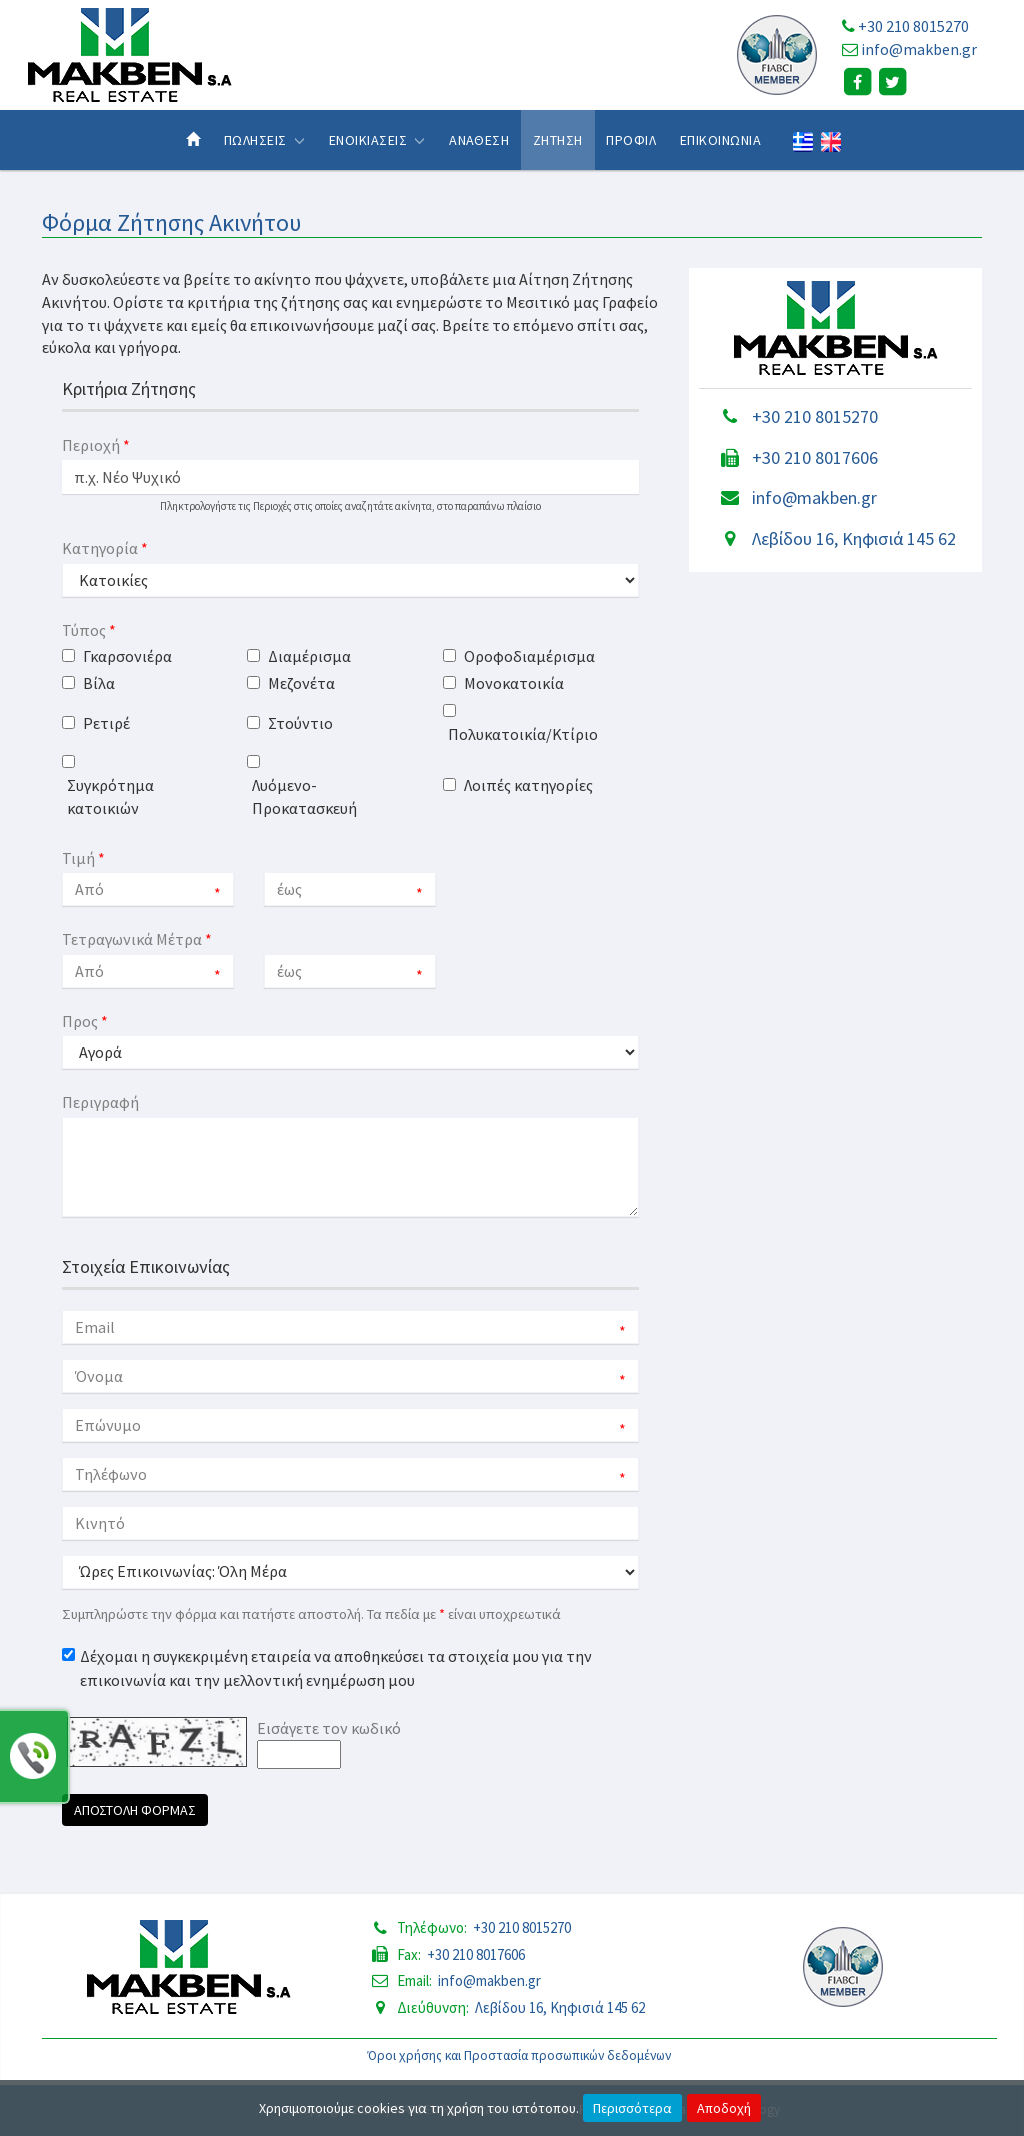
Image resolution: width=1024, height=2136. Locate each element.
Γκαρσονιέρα (127, 656)
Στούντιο (300, 723)
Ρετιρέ (106, 723)
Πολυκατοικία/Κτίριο (523, 734)
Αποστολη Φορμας (135, 1810)
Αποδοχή (724, 2108)
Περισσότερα (632, 2108)
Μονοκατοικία (514, 683)
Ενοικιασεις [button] (377, 140)
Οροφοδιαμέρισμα (529, 656)
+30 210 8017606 (815, 457)
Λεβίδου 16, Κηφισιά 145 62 (854, 538)
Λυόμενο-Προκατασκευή (304, 796)
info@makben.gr (919, 49)
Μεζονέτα (301, 683)
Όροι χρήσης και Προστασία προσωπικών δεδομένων (519, 2055)
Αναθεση (479, 140)
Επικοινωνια (720, 140)
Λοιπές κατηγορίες (528, 785)
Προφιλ (631, 140)
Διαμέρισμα (309, 656)
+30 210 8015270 (913, 26)
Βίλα (99, 683)
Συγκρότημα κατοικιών (110, 796)
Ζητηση (558, 140)
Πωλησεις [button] (264, 140)
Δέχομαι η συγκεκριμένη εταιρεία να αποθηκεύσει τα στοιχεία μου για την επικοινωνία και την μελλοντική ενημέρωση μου (336, 1668)
